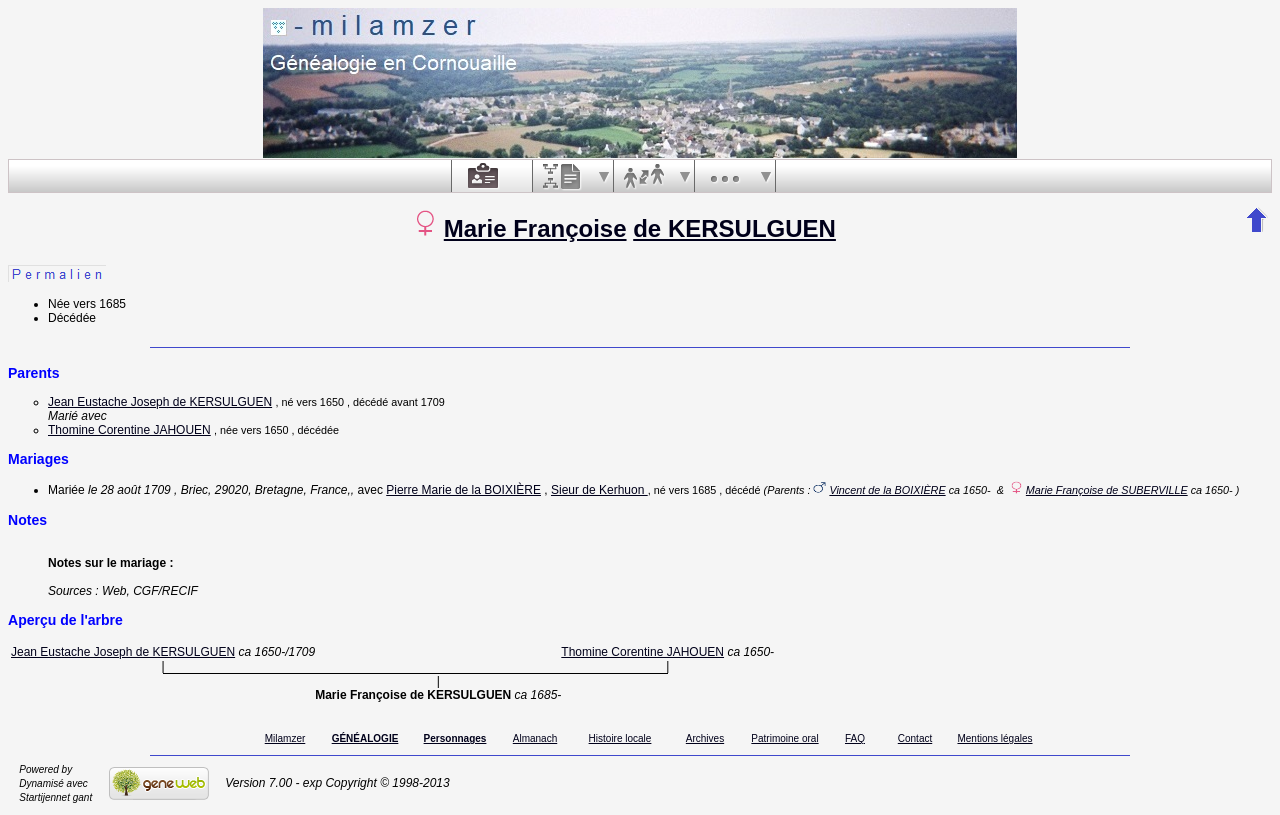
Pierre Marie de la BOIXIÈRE (463, 490)
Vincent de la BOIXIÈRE (887, 490)
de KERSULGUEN (734, 228)
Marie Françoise (535, 228)
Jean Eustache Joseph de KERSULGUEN (160, 402)
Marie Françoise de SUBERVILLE (1107, 490)
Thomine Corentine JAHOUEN (129, 430)
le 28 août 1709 (129, 490)
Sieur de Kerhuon (599, 490)
